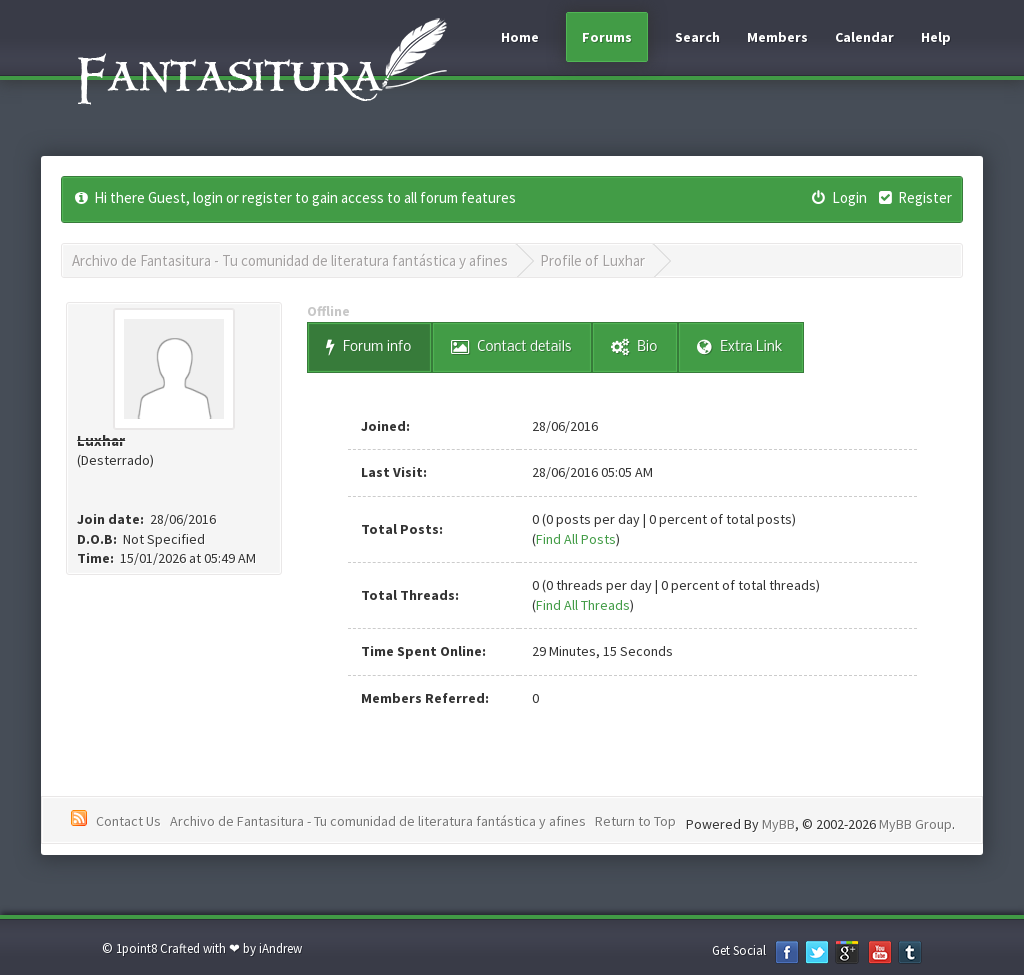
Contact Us (128, 821)
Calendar (864, 37)
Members (777, 37)
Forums (607, 37)
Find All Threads (583, 605)
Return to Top (635, 821)
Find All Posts (576, 539)
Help (936, 37)
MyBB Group (915, 824)
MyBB (778, 824)
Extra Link (739, 347)
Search (697, 37)
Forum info (368, 347)
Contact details (511, 347)
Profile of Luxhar (592, 260)
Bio (634, 347)
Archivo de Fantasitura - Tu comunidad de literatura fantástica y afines (290, 260)
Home (520, 37)
